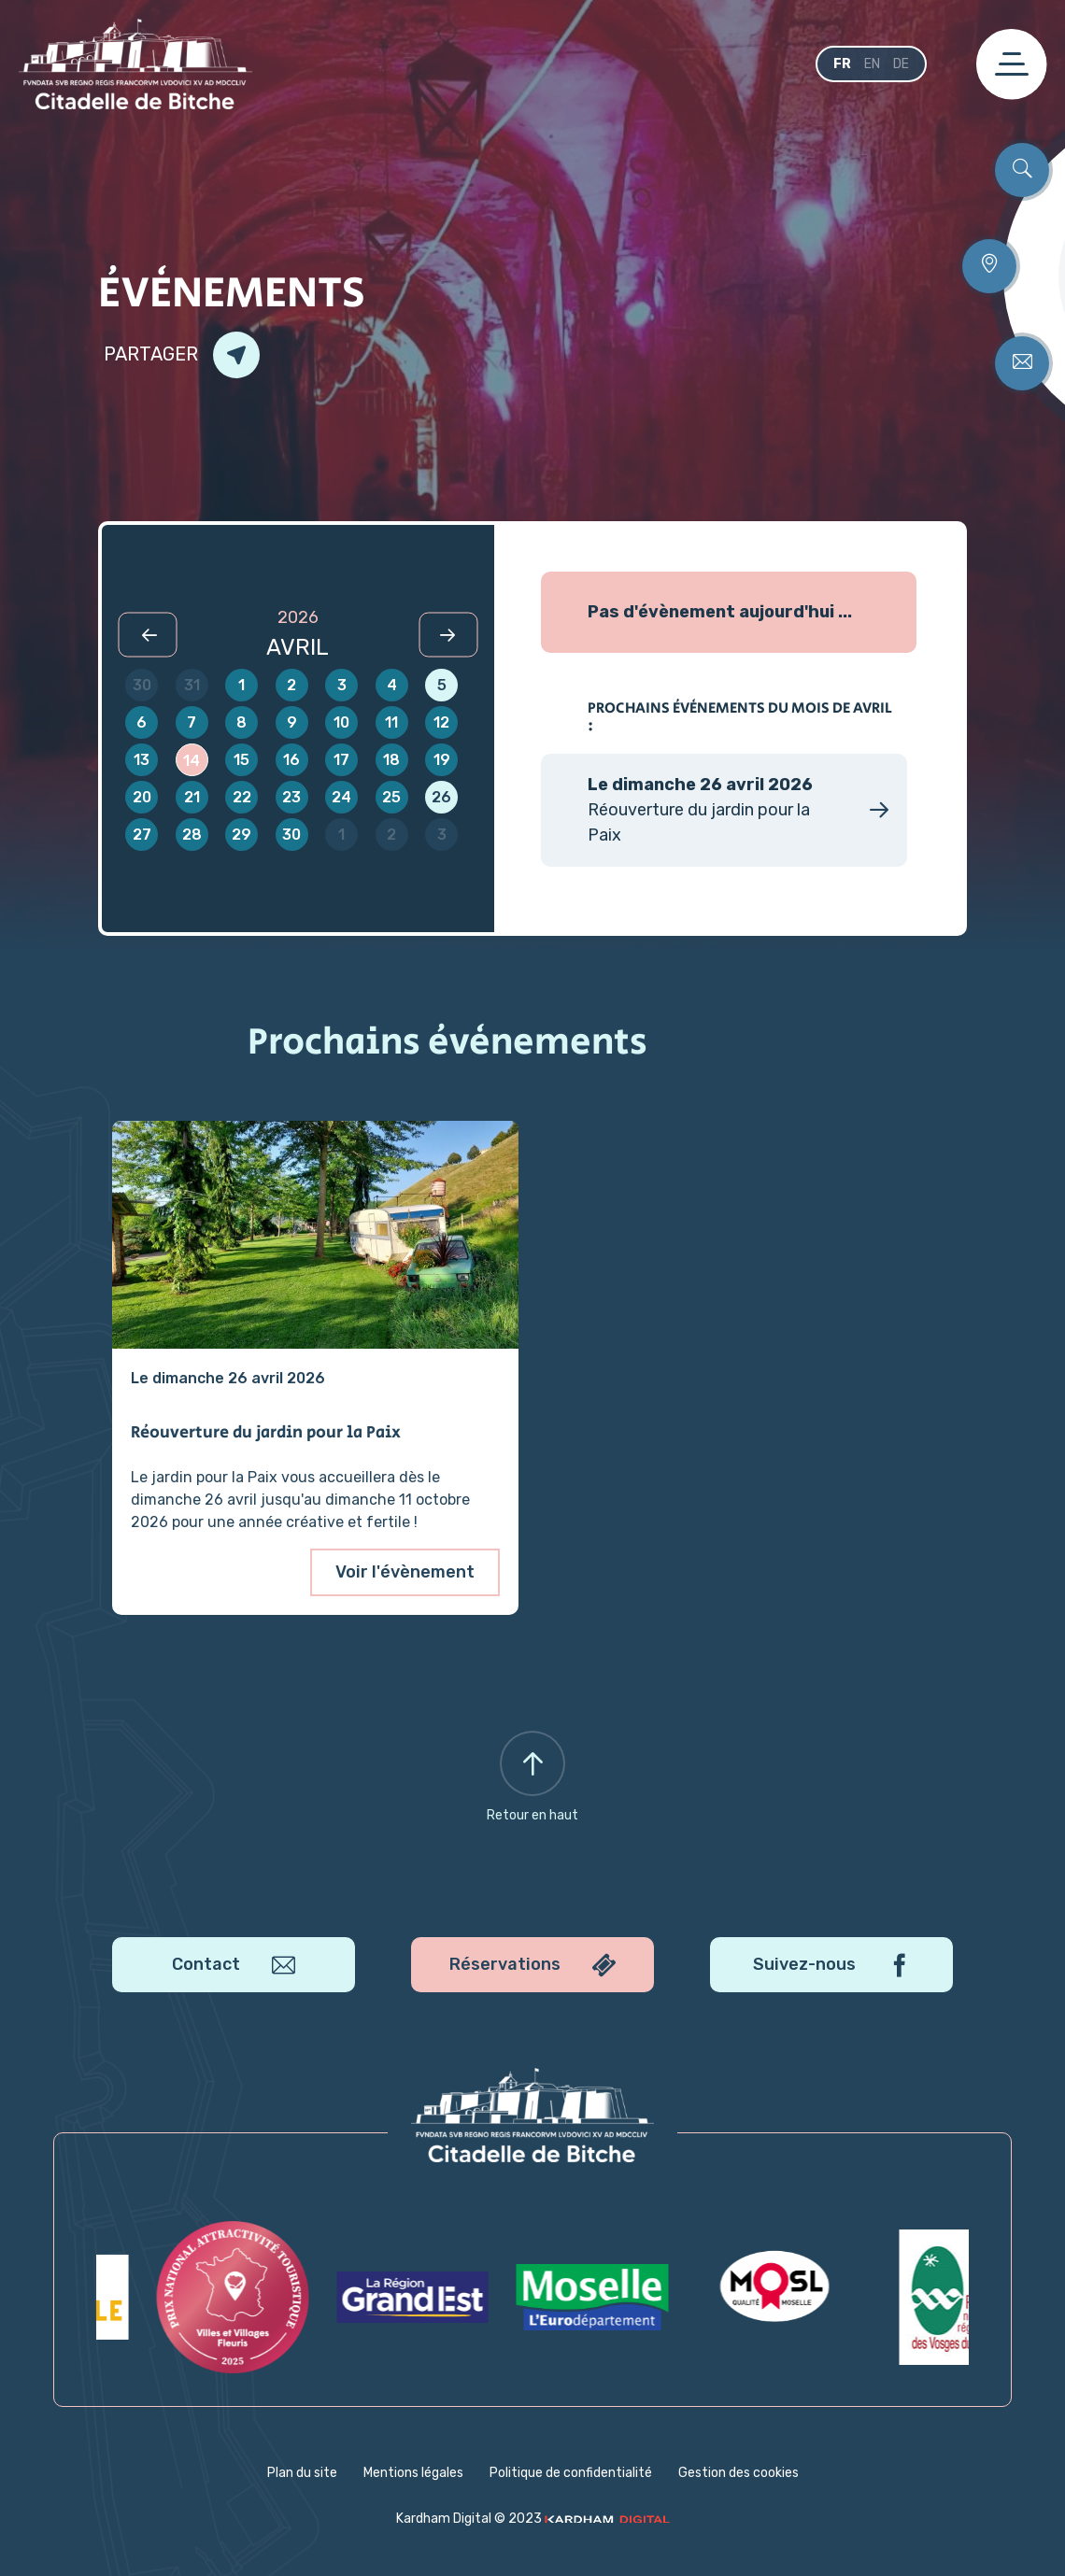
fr (842, 64)
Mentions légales (413, 2473)
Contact (233, 1965)
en (872, 64)
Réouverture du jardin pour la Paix (266, 1433)
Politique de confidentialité (571, 2473)
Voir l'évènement (405, 1572)
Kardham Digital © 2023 (533, 2518)
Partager (182, 355)
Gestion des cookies (738, 2473)
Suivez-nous (832, 1965)
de (901, 64)
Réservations (532, 1965)
